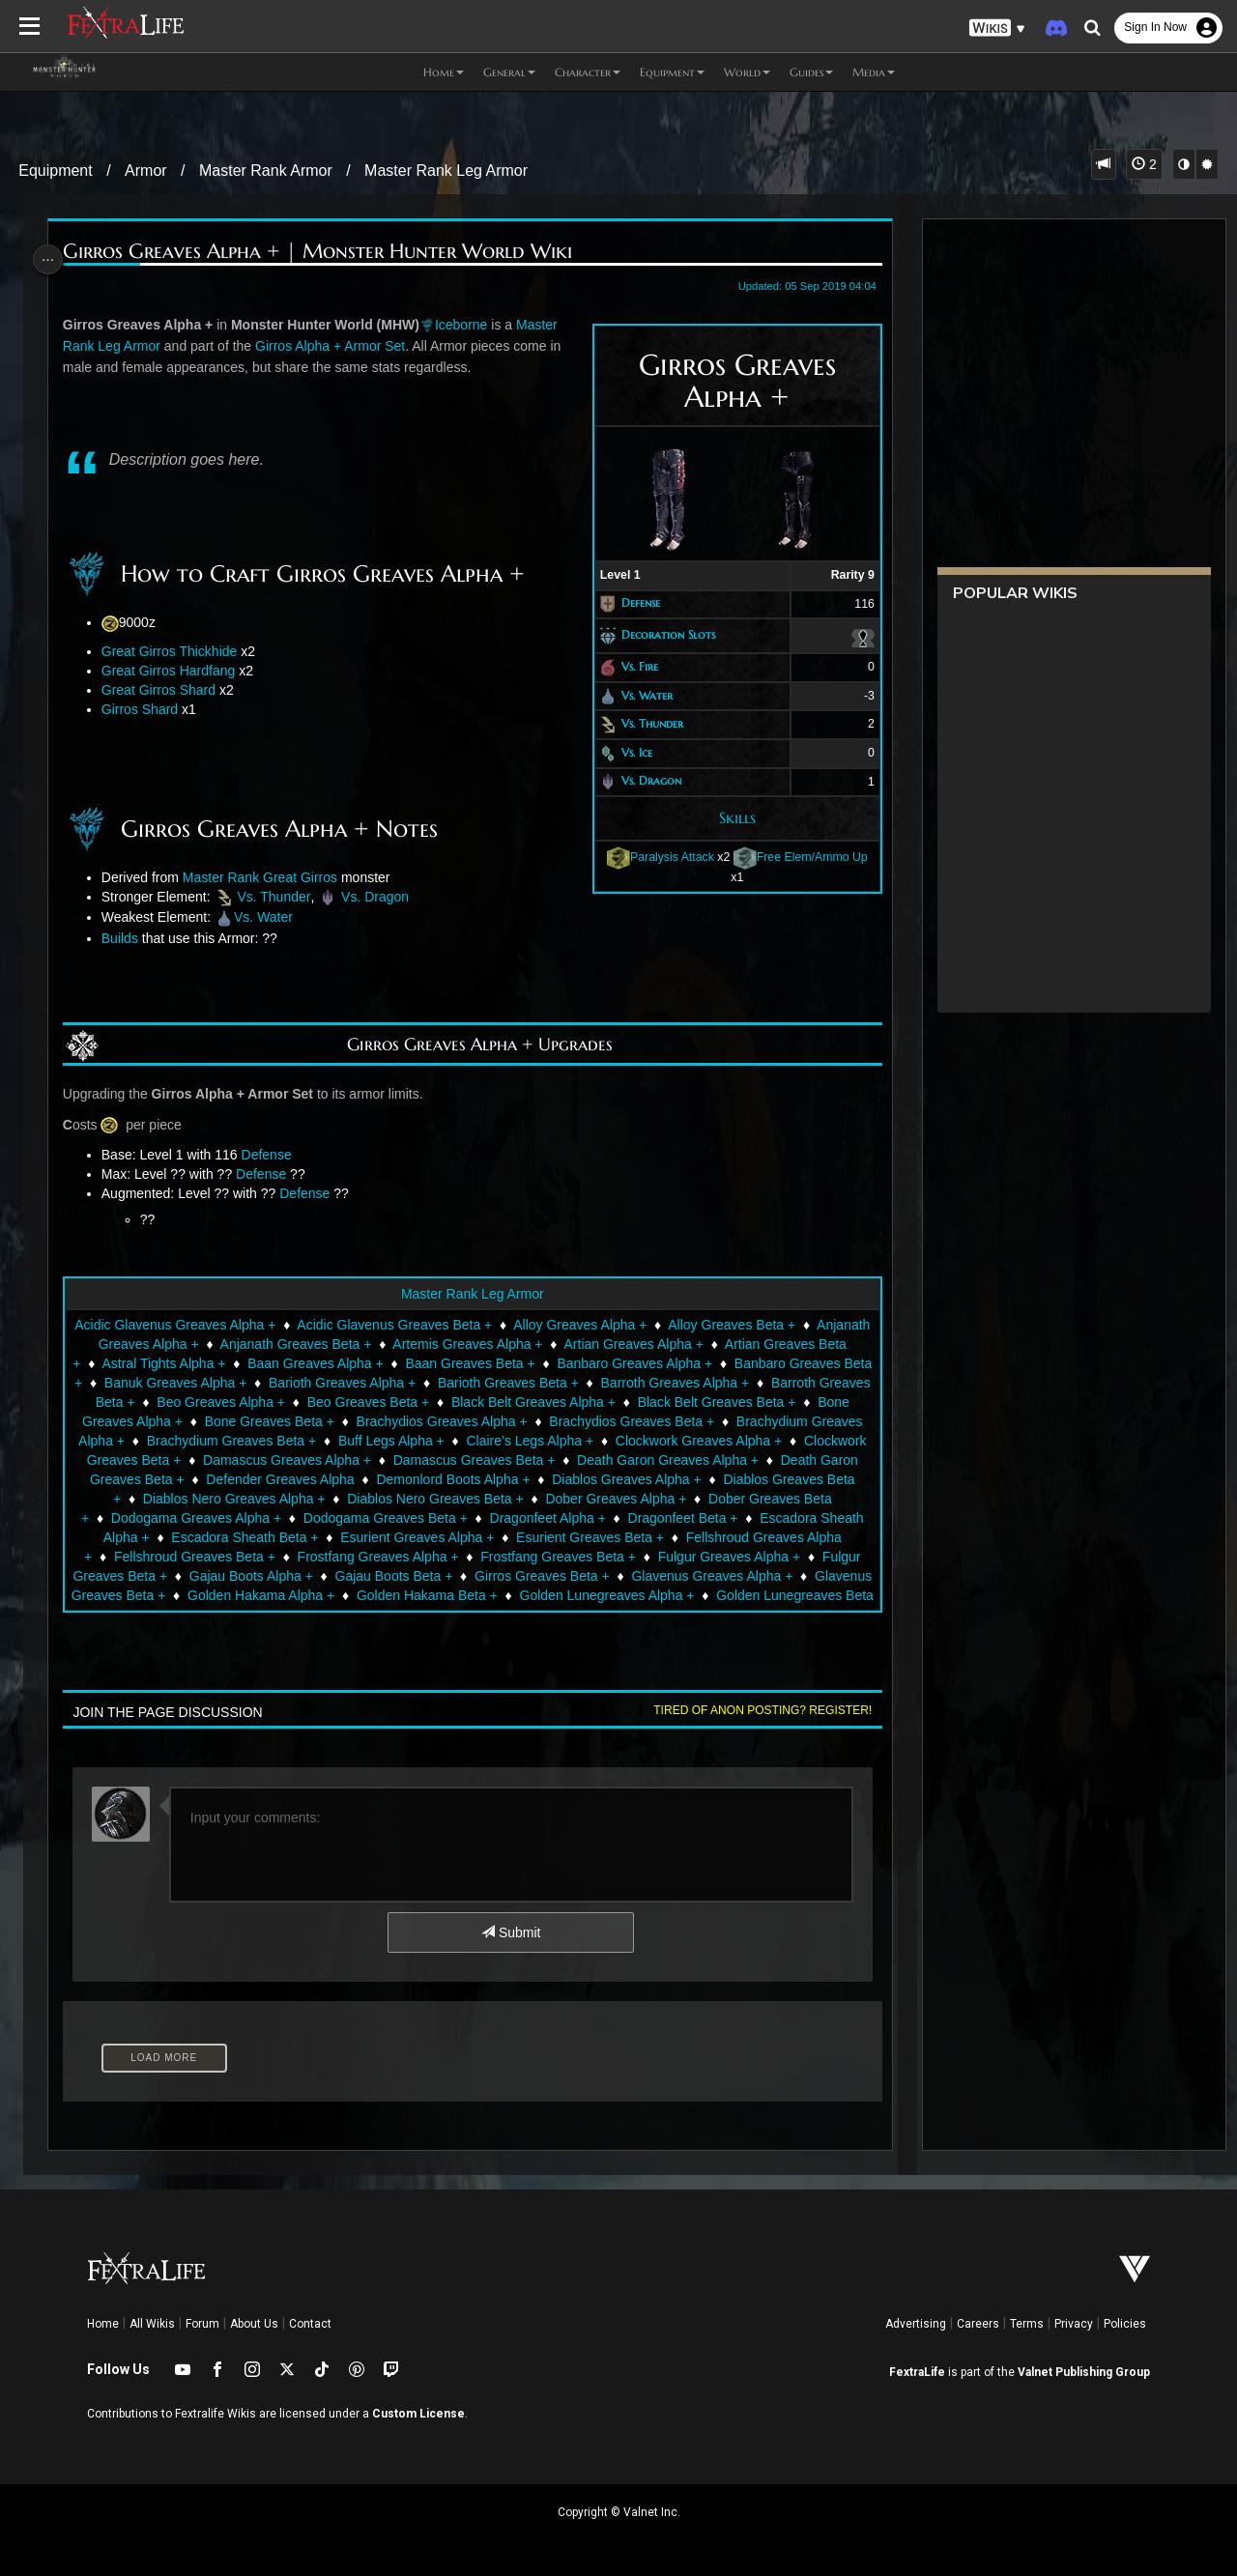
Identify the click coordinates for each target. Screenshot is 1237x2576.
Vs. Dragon (644, 781)
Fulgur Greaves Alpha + (358, 1576)
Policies (1125, 2324)
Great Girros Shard (163, 690)
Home (103, 2324)
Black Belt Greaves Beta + (190, 1421)
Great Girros (305, 877)
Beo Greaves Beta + (602, 1402)
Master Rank (225, 877)
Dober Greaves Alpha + (224, 1518)
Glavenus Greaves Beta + (539, 1595)
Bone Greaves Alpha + (360, 1421)
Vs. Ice (629, 752)
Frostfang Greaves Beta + (188, 1576)
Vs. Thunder (645, 723)
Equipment (55, 170)
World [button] (747, 72)
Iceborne (466, 324)
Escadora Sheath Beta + (626, 1537)
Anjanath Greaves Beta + (381, 1344)
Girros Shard (144, 709)
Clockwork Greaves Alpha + (213, 1460)
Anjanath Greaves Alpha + (205, 1344)
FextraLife (917, 2372)
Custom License (418, 2413)
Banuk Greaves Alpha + (373, 1382)
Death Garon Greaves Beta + (421, 1479)
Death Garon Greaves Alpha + (220, 1479)
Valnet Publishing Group (1084, 2372)
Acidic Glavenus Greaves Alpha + (217, 1324)
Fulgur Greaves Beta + (520, 1576)
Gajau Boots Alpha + (672, 1576)
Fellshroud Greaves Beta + (579, 1556)
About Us (254, 2324)
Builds (124, 938)
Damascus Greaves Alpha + (586, 1460)
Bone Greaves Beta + (514, 1421)
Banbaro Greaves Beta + (205, 1382)
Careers (978, 2324)
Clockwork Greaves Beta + (399, 1460)
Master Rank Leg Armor (446, 170)
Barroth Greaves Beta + (297, 1402)
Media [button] (873, 72)
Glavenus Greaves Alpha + (359, 1595)
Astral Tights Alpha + (292, 1363)
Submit (509, 1932)
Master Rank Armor (265, 170)
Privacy (1073, 2324)
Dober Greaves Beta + (384, 1518)
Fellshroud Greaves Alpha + (393, 1556)
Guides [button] (811, 72)
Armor (146, 170)
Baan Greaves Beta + (597, 1363)
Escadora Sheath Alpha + (454, 1537)
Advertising (915, 2324)
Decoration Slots (660, 634)
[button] (997, 28)
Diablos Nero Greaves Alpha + (561, 1498)
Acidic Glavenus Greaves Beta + (436, 1324)
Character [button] (587, 72)
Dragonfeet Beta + (301, 1537)
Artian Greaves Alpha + (719, 1344)
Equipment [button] (672, 72)
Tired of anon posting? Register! (755, 1710)
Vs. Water (639, 695)
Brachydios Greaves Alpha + (686, 1421)
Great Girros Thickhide (174, 651)
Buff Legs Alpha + (655, 1440)
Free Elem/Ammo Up (793, 857)
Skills (729, 817)
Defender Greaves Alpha (604, 1479)
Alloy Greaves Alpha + (622, 1324)
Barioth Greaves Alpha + (539, 1382)
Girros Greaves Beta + (188, 1595)
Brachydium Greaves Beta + (495, 1440)
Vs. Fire (632, 666)
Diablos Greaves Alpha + (207, 1498)
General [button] (509, 72)
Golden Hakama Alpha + (712, 1595)
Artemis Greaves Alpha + (552, 1344)
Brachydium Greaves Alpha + (300, 1440)
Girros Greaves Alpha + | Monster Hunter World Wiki (322, 252)
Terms (1027, 2324)
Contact (310, 2324)
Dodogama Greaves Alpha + (559, 1518)
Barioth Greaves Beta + (705, 1382)
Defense (633, 603)
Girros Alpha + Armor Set (335, 346)
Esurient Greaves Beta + (214, 1556)
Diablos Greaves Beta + (375, 1498)
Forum (202, 2324)
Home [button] (443, 72)
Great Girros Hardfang (173, 670)
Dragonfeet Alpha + (166, 1537)
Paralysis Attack (652, 857)
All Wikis (152, 2324)
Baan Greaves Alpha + (443, 1363)
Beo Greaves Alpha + (455, 1402)
